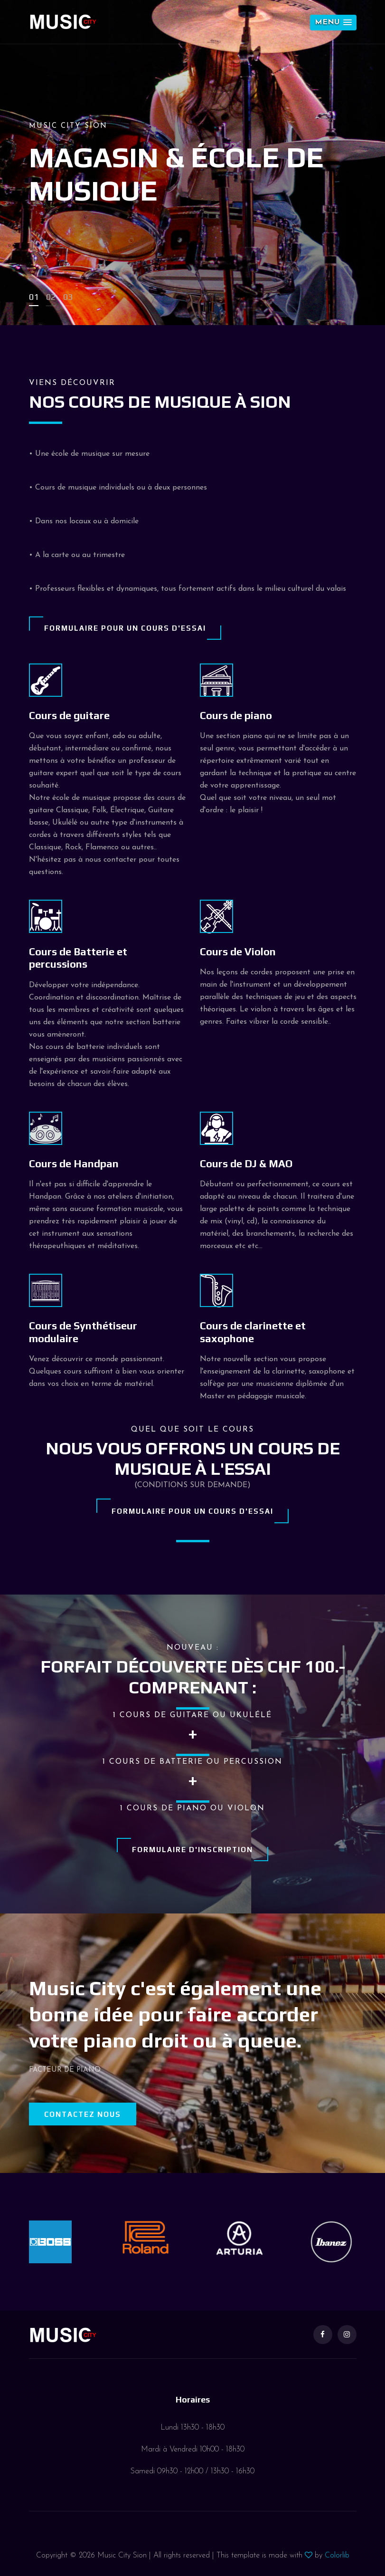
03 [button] (68, 297)
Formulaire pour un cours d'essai (125, 628)
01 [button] (33, 297)
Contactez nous (82, 2114)
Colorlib (337, 2555)
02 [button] (51, 297)
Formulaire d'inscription (192, 1849)
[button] (333, 22)
